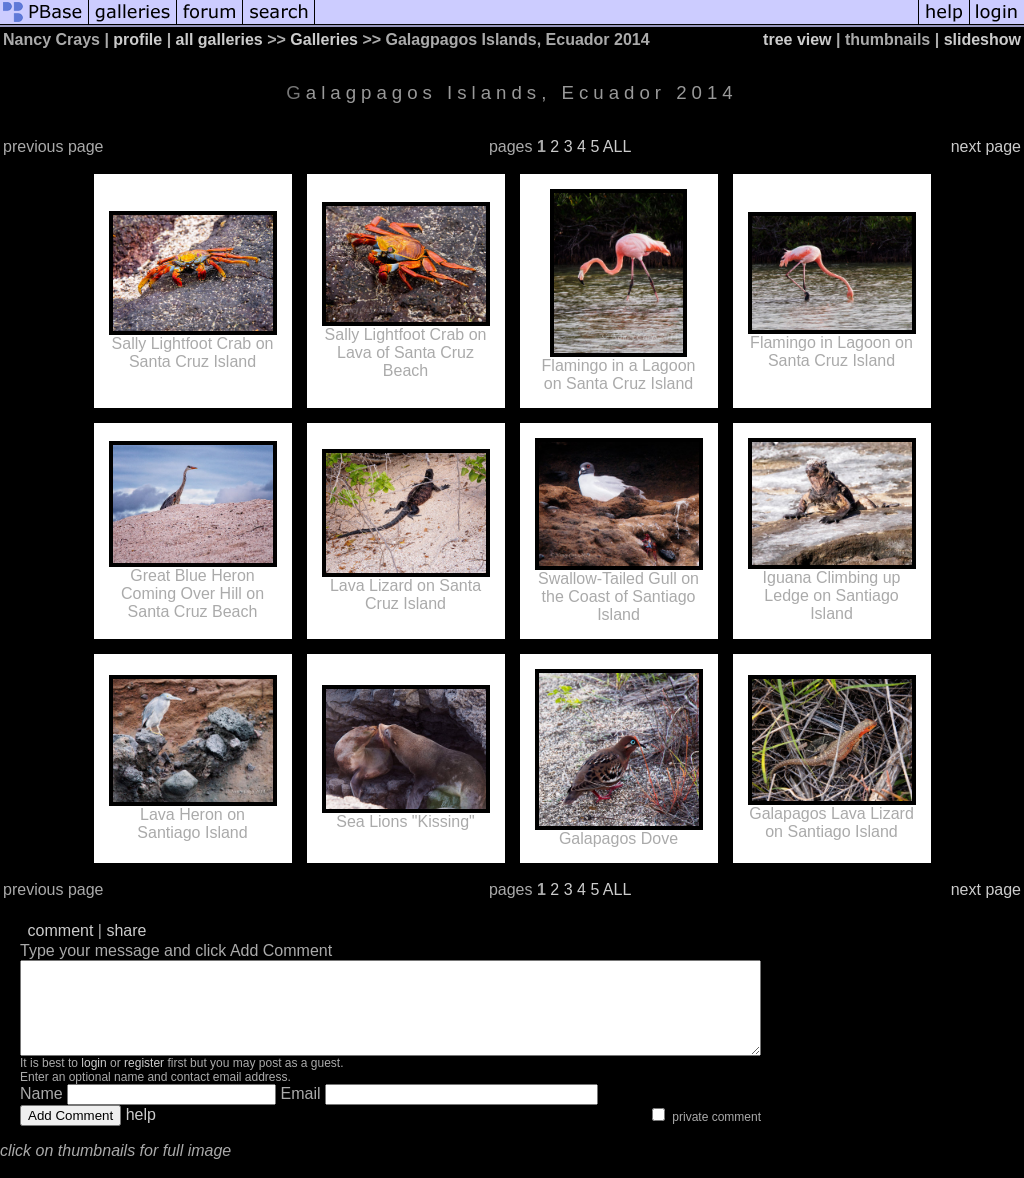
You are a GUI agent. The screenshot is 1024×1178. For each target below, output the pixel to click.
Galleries (324, 39)
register (144, 1081)
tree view (797, 39)
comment (61, 930)
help (141, 1132)
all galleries (219, 39)
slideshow (982, 39)
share (126, 930)
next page (986, 146)
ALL (617, 146)
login (93, 1081)
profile (137, 39)
